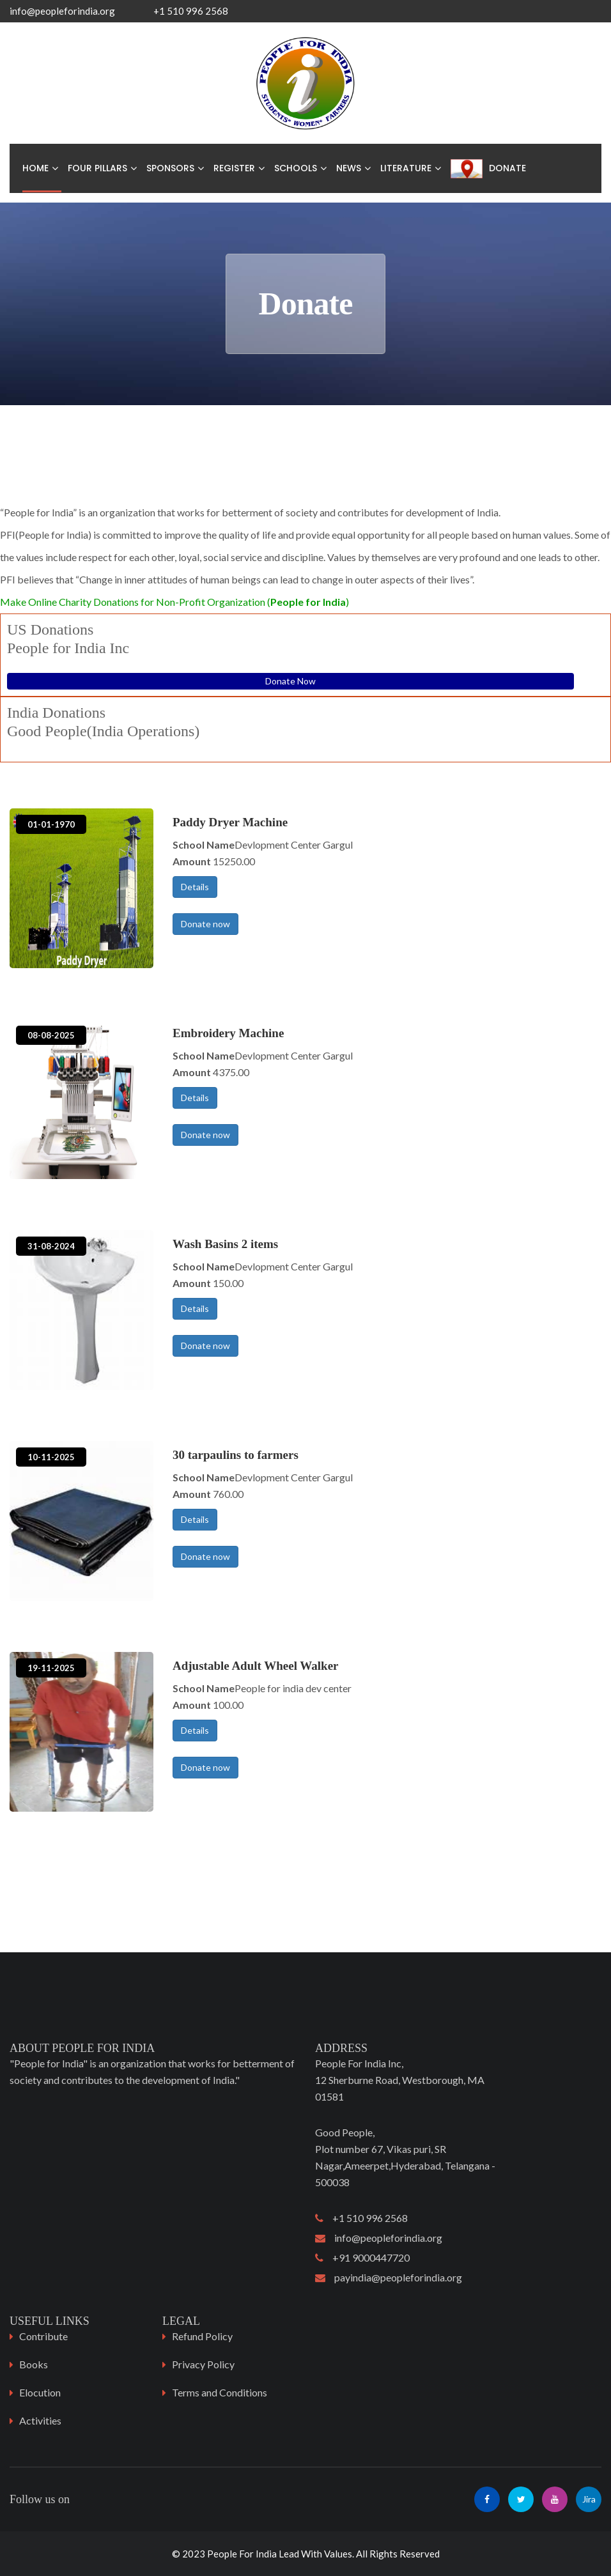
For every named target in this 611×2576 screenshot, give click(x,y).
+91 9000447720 (362, 2257)
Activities (40, 2420)
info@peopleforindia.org (62, 11)
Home (35, 168)
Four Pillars (97, 168)
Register (234, 168)
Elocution (40, 2392)
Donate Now (290, 680)
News (348, 168)
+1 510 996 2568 (361, 2218)
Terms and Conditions (219, 2392)
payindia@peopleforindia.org (388, 2277)
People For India (242, 2553)
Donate (507, 168)
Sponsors (170, 168)
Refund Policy (202, 2336)
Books (33, 2364)
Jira (589, 2499)
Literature (405, 168)
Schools (295, 168)
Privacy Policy (203, 2364)
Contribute (43, 2336)
